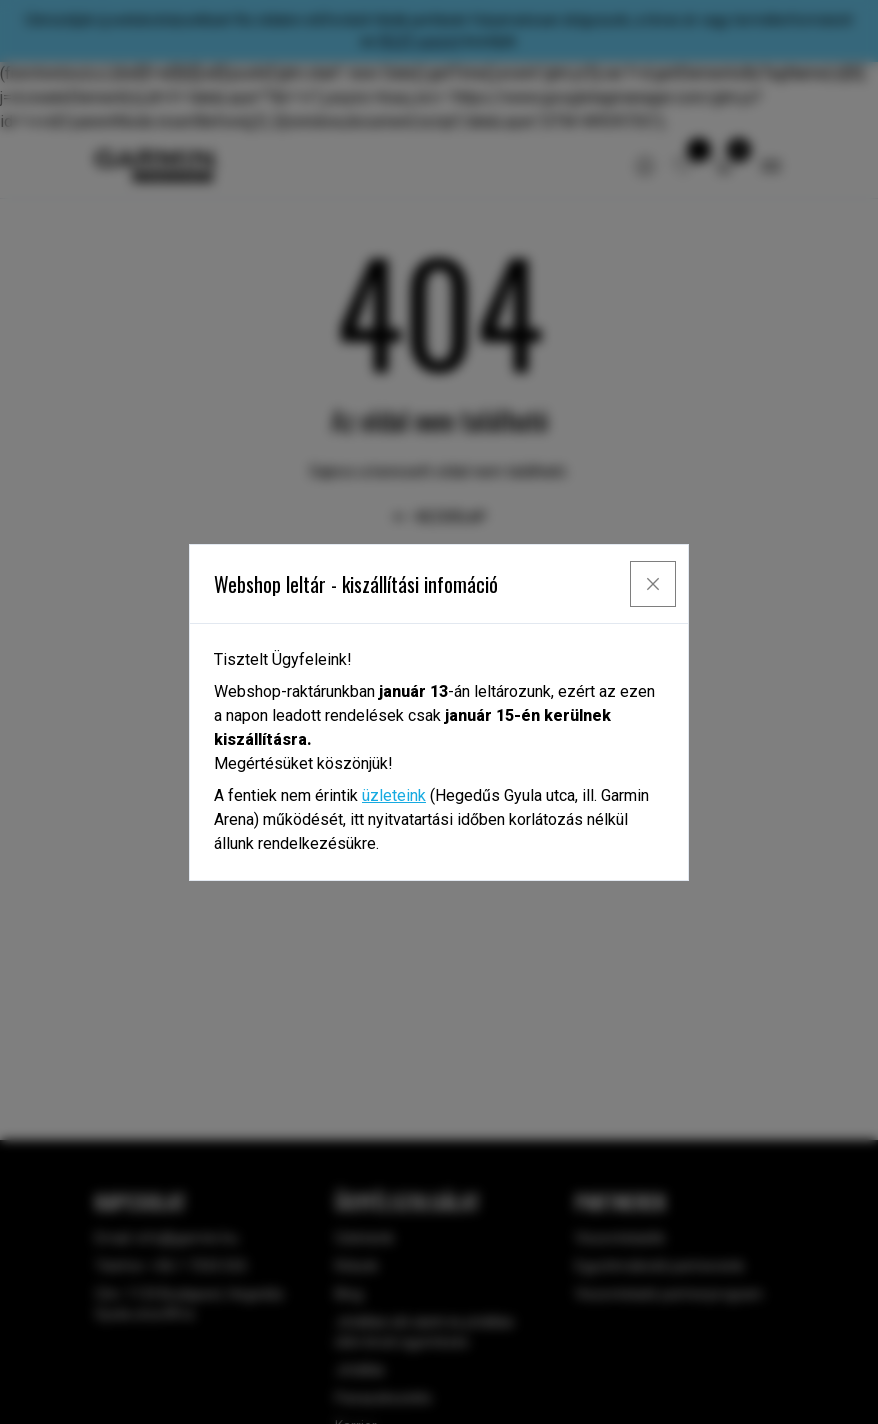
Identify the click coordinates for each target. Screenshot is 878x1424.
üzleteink (394, 795)
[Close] (653, 584)
